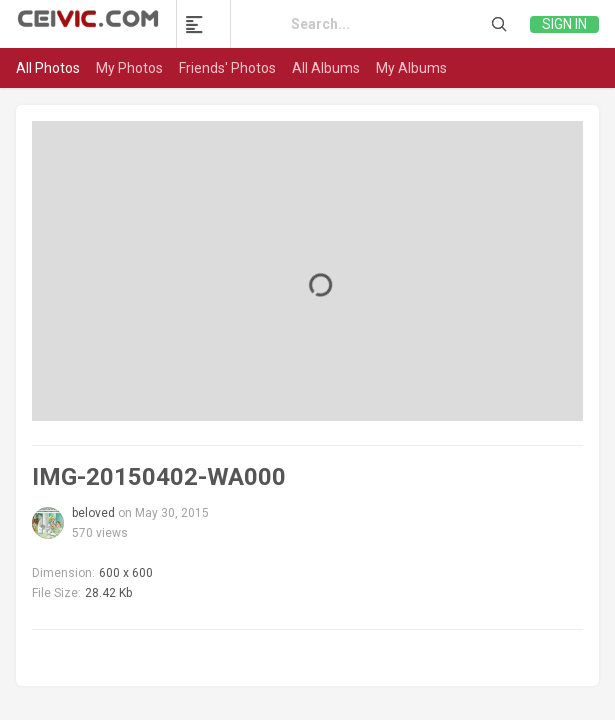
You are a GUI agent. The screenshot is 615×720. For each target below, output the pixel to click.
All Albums (326, 68)
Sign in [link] (564, 24)
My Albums (411, 68)
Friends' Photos (227, 68)
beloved (93, 513)
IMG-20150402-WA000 (159, 477)
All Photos (48, 68)
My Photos (129, 68)
